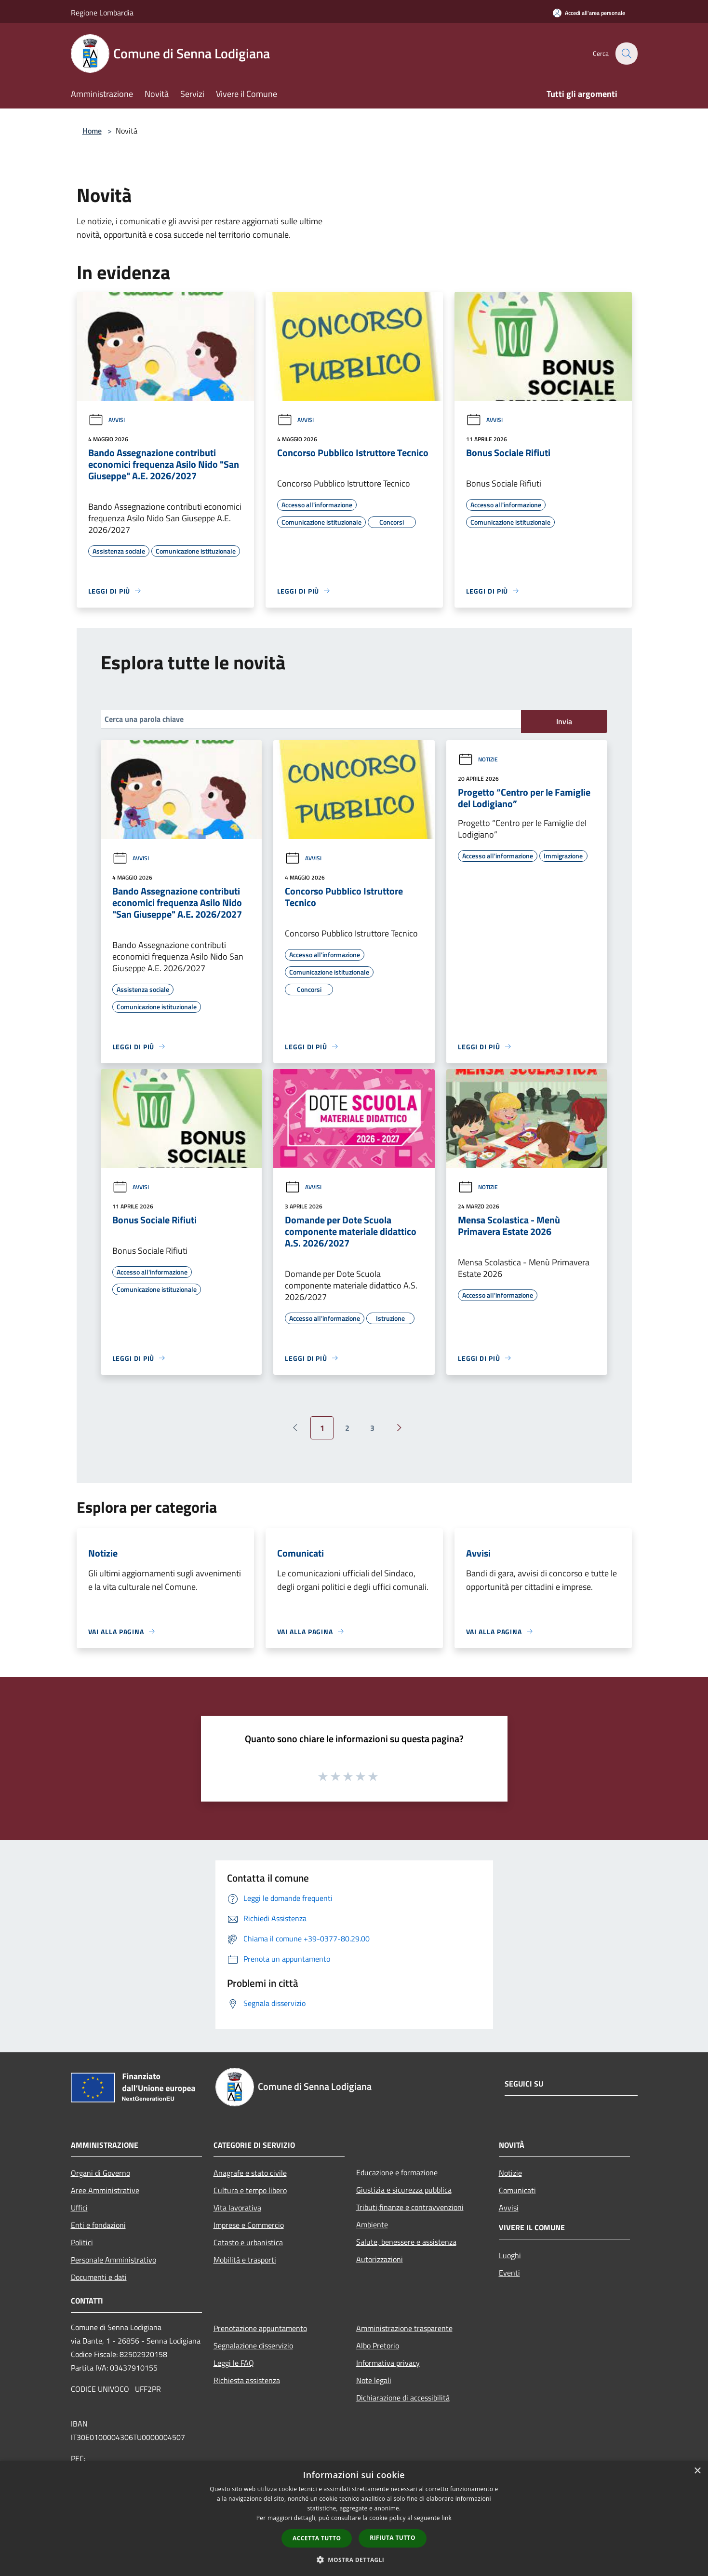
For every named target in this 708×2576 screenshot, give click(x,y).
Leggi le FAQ (234, 2363)
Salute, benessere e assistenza (406, 2242)
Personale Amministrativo (113, 2259)
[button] (354, 2559)
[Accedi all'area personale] (589, 12)
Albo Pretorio (377, 2345)
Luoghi (510, 2255)
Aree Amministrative (105, 2190)
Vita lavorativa (237, 2207)
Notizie (478, 759)
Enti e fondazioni (98, 2225)
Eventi (509, 2272)
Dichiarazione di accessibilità (403, 2397)
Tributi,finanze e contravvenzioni (410, 2207)
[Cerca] (626, 53)
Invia (564, 721)
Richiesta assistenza (247, 2380)
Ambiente (372, 2224)
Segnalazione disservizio (253, 2345)
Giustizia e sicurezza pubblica (404, 2190)
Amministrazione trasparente (404, 2328)
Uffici (79, 2207)
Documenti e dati (99, 2277)
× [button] (697, 2471)
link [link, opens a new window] (446, 2518)
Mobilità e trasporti (245, 2259)
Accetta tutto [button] (317, 2538)
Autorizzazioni (379, 2259)
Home (92, 130)
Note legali (373, 2380)
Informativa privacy (388, 2363)
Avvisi (106, 419)
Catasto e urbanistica (248, 2242)
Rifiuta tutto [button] (392, 2538)
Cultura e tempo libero (250, 2190)
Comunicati (517, 2190)
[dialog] (354, 2518)
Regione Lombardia (102, 12)
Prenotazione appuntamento (260, 2328)
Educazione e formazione (397, 2172)
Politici (82, 2242)
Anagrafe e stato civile (250, 2173)
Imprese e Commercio (249, 2225)
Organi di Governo (100, 2173)
